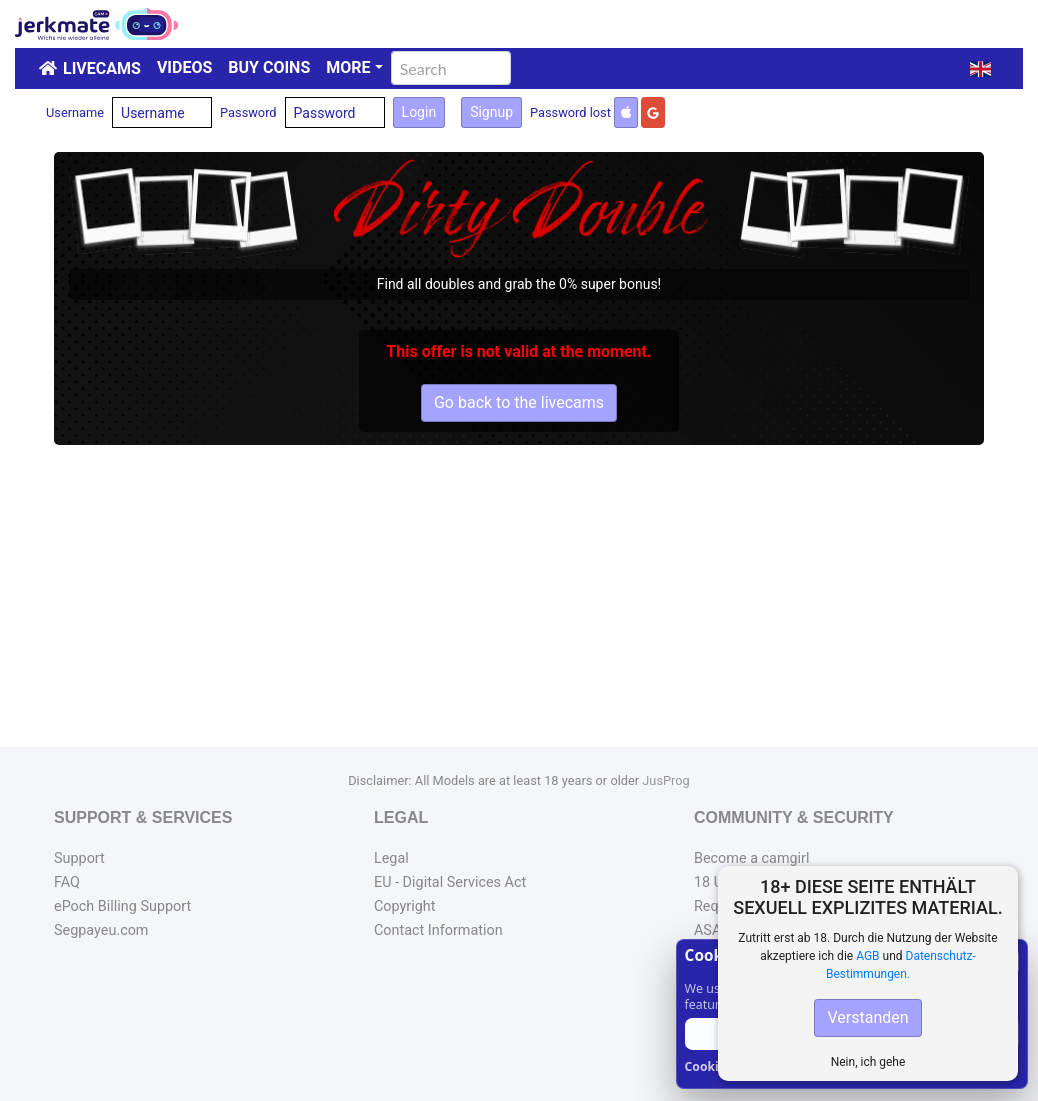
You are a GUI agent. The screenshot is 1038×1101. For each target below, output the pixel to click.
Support (79, 858)
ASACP (717, 930)
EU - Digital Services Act (450, 882)
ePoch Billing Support (122, 906)
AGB (867, 956)
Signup (491, 112)
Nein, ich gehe (868, 1062)
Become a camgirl (752, 858)
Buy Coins (269, 67)
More (348, 67)
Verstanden (867, 1017)
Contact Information (438, 930)
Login (419, 112)
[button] (980, 69)
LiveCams (102, 68)
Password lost (570, 112)
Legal (391, 858)
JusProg (666, 780)
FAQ (67, 882)
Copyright (404, 906)
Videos (184, 67)
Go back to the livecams (519, 402)
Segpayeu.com (101, 930)
